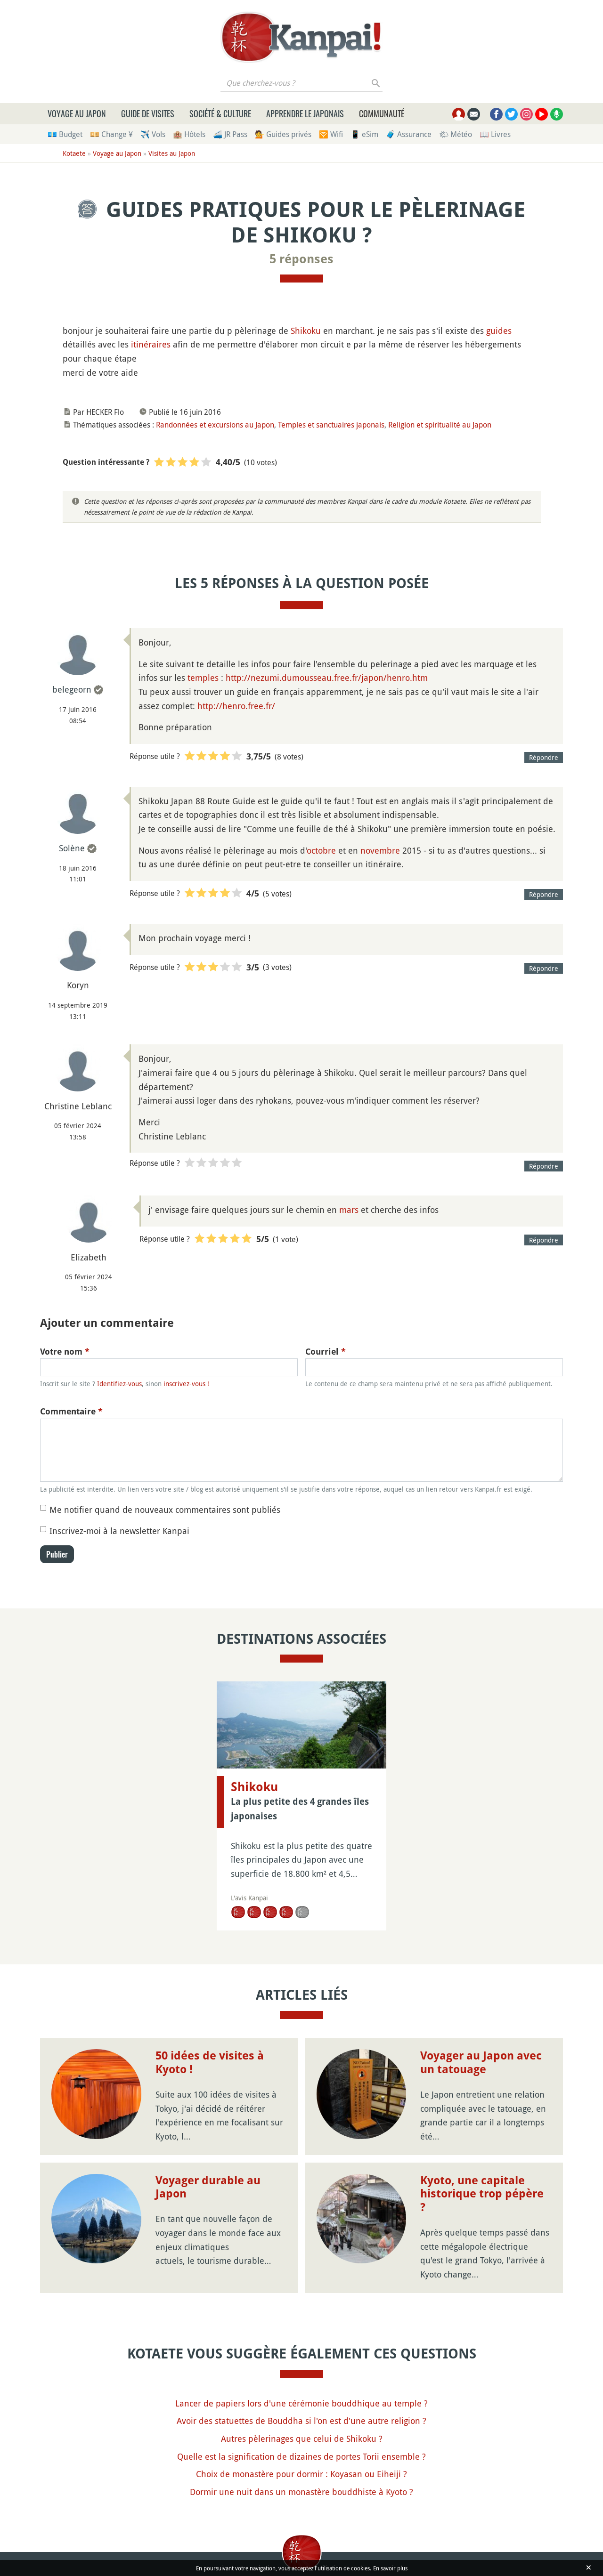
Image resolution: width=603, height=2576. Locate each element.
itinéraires (151, 344)
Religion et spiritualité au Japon (439, 425)
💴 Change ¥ (111, 134)
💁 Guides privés (283, 134)
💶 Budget (65, 134)
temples (203, 677)
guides (499, 330)
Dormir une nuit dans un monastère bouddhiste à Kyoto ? (301, 2491)
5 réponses (301, 259)
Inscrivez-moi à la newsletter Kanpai (119, 1530)
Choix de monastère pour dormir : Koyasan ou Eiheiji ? (301, 2473)
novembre (380, 850)
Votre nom (65, 1352)
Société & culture (220, 113)
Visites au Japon (171, 153)
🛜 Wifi (331, 134)
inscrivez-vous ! (186, 1383)
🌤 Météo (455, 134)
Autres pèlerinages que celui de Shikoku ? (302, 2438)
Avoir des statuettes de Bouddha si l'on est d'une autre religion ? (301, 2420)
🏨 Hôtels (189, 134)
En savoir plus (390, 2568)
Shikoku (306, 330)
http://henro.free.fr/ (236, 705)
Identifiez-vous (119, 1383)
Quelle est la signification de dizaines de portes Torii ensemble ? (301, 2456)
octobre (321, 850)
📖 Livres (495, 134)
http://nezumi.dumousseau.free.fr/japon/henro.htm (327, 677)
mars (349, 1209)
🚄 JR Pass (230, 134)
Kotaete (74, 153)
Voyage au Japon (77, 113)
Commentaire (71, 1411)
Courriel (325, 1352)
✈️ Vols (152, 134)
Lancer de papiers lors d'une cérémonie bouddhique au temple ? (301, 2403)
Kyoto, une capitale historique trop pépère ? (482, 2194)
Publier (57, 1554)
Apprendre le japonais (305, 113)
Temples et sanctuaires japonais (331, 425)
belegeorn (71, 689)
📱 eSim (364, 134)
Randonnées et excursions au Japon (215, 425)
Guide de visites (147, 113)
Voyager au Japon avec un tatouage (481, 2062)
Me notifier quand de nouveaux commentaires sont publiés (164, 1509)
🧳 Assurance (409, 134)
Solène (72, 848)
